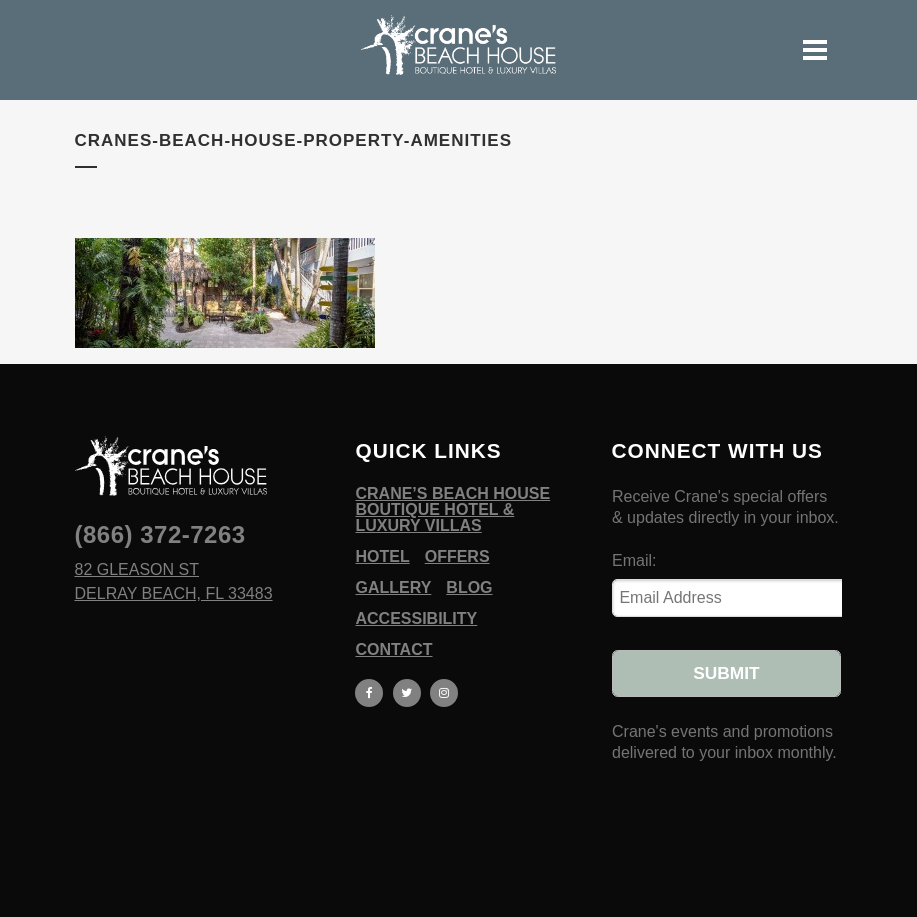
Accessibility (416, 619)
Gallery (393, 588)
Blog (469, 588)
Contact (393, 650)
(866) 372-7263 (160, 534)
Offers (457, 557)
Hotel (382, 557)
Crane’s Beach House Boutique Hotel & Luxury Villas (452, 510)
